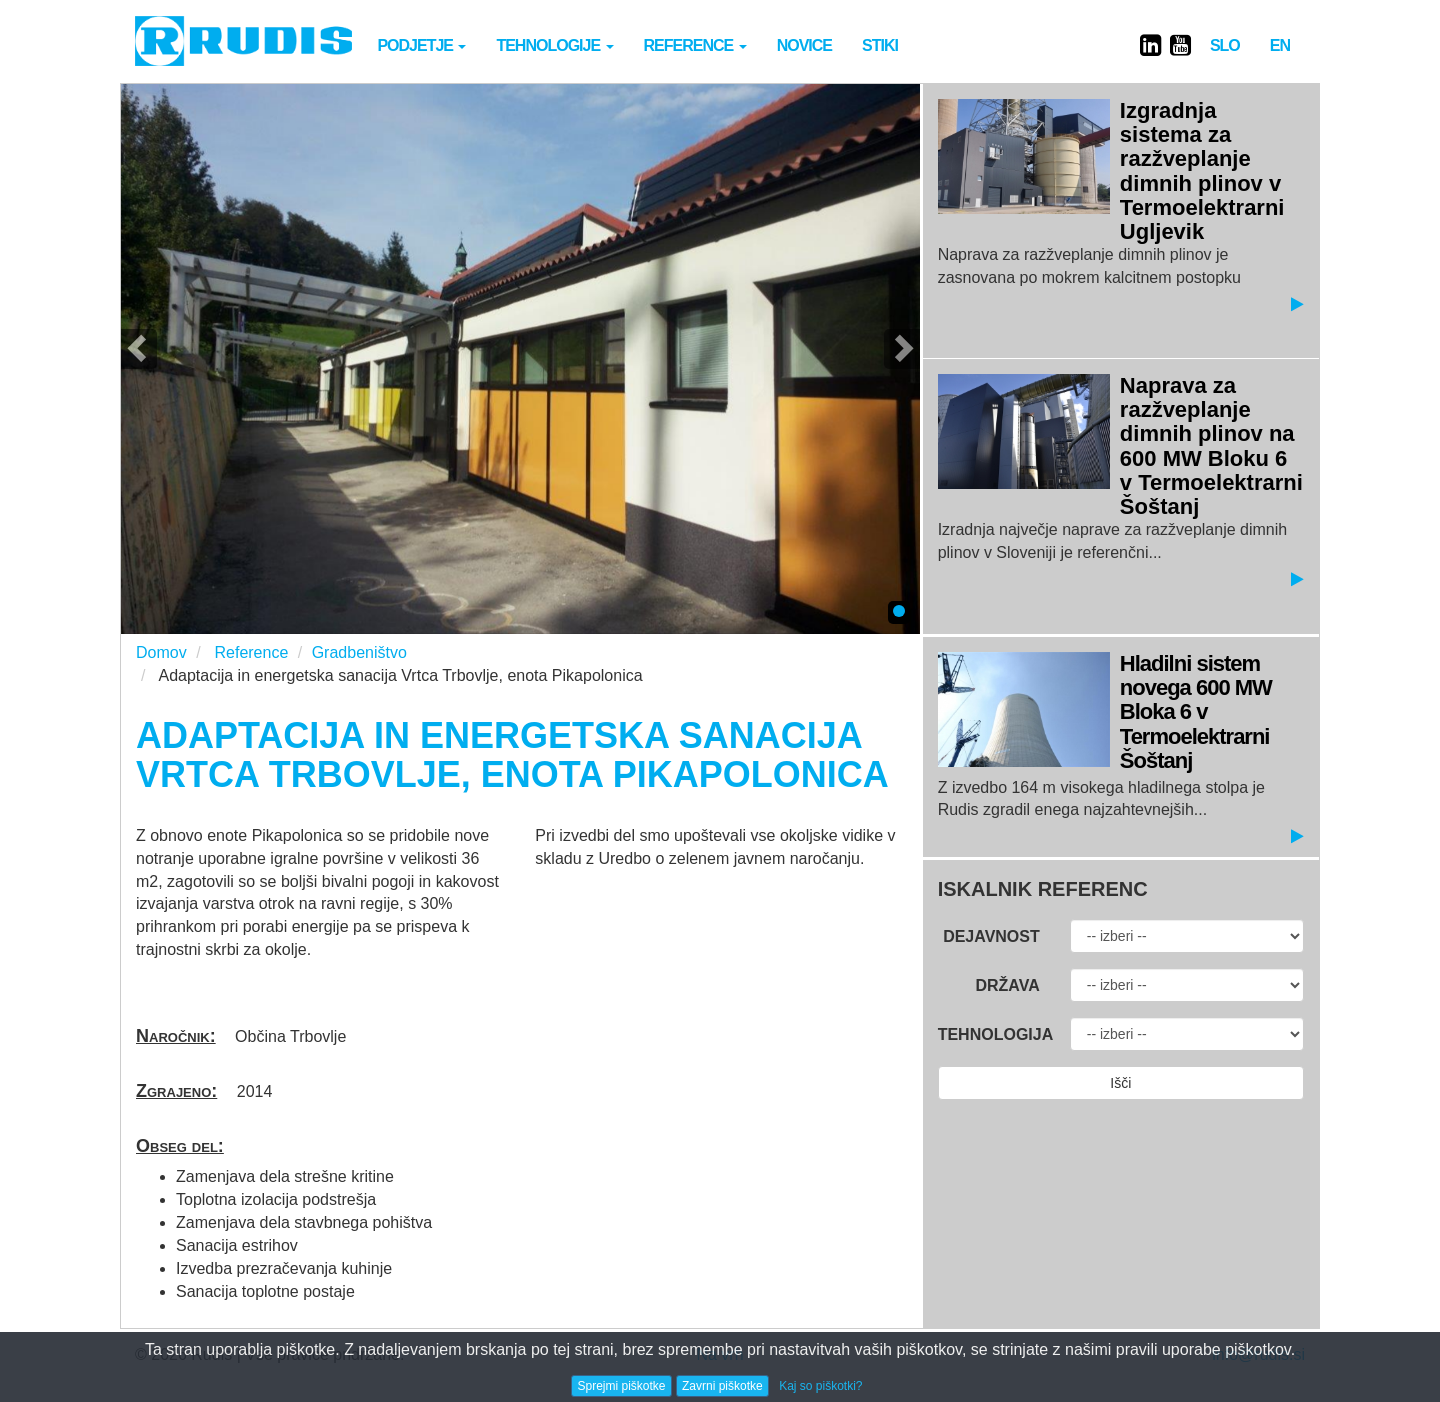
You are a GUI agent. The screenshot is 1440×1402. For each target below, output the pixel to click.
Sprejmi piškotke (621, 1386)
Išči (1120, 1083)
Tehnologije (554, 45)
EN (1280, 45)
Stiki (880, 45)
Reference (695, 45)
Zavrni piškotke (722, 1386)
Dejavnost (991, 936)
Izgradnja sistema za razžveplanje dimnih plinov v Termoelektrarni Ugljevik (1202, 171)
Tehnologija (996, 1034)
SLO (1225, 45)
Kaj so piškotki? (820, 1386)
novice (804, 45)
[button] (139, 349)
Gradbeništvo (359, 652)
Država (1007, 985)
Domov (161, 652)
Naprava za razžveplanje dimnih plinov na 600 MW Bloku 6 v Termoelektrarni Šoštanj (1211, 446)
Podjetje (421, 45)
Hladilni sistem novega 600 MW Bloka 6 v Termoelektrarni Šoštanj (1196, 712)
